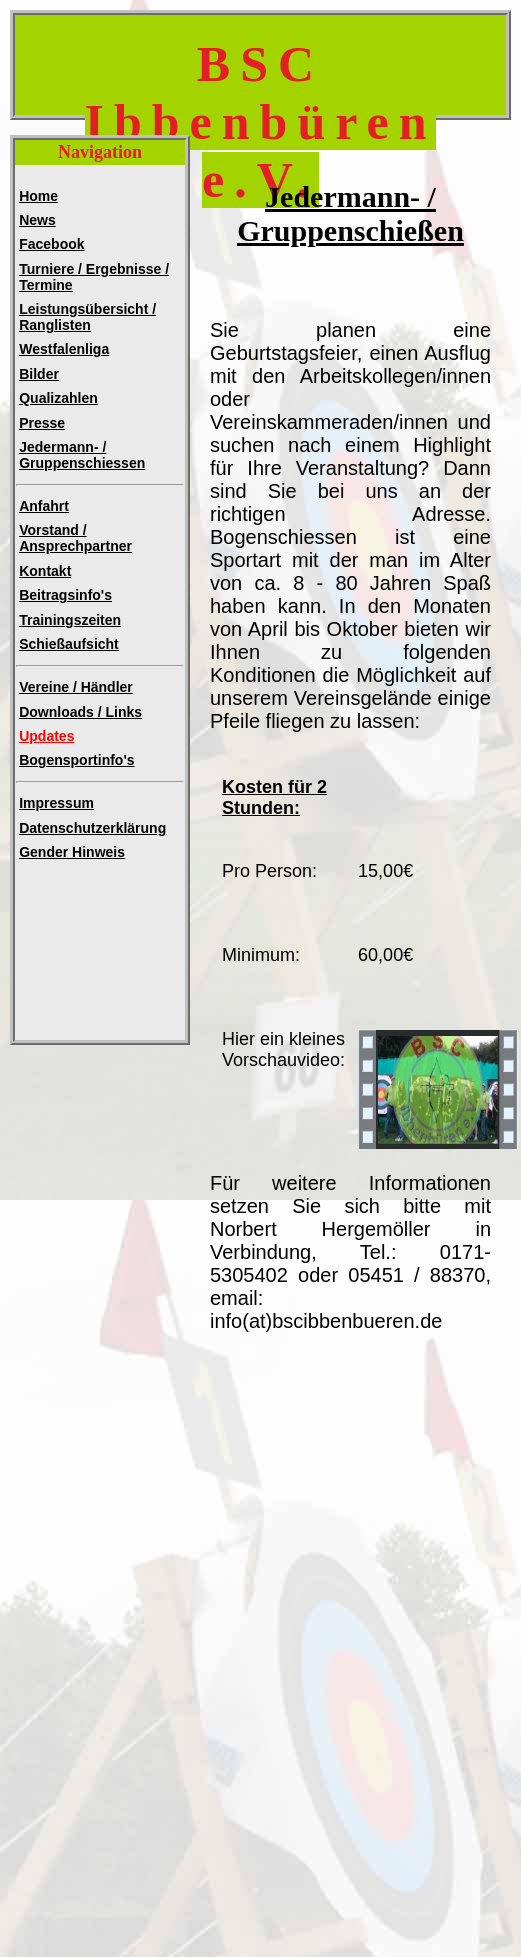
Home (38, 196)
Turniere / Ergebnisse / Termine (94, 277)
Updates (46, 736)
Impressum (56, 803)
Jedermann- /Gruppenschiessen (82, 455)
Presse (42, 423)
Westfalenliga (64, 349)
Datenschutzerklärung (92, 828)
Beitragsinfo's (65, 595)
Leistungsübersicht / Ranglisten (87, 317)
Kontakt (45, 571)
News (37, 220)
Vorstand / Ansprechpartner (75, 538)
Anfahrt (44, 506)
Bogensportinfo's (76, 760)
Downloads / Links (80, 712)
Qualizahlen (58, 398)
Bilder (39, 374)
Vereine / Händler (76, 687)
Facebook (51, 244)
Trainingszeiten (70, 620)
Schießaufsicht (69, 644)
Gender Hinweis (72, 852)
